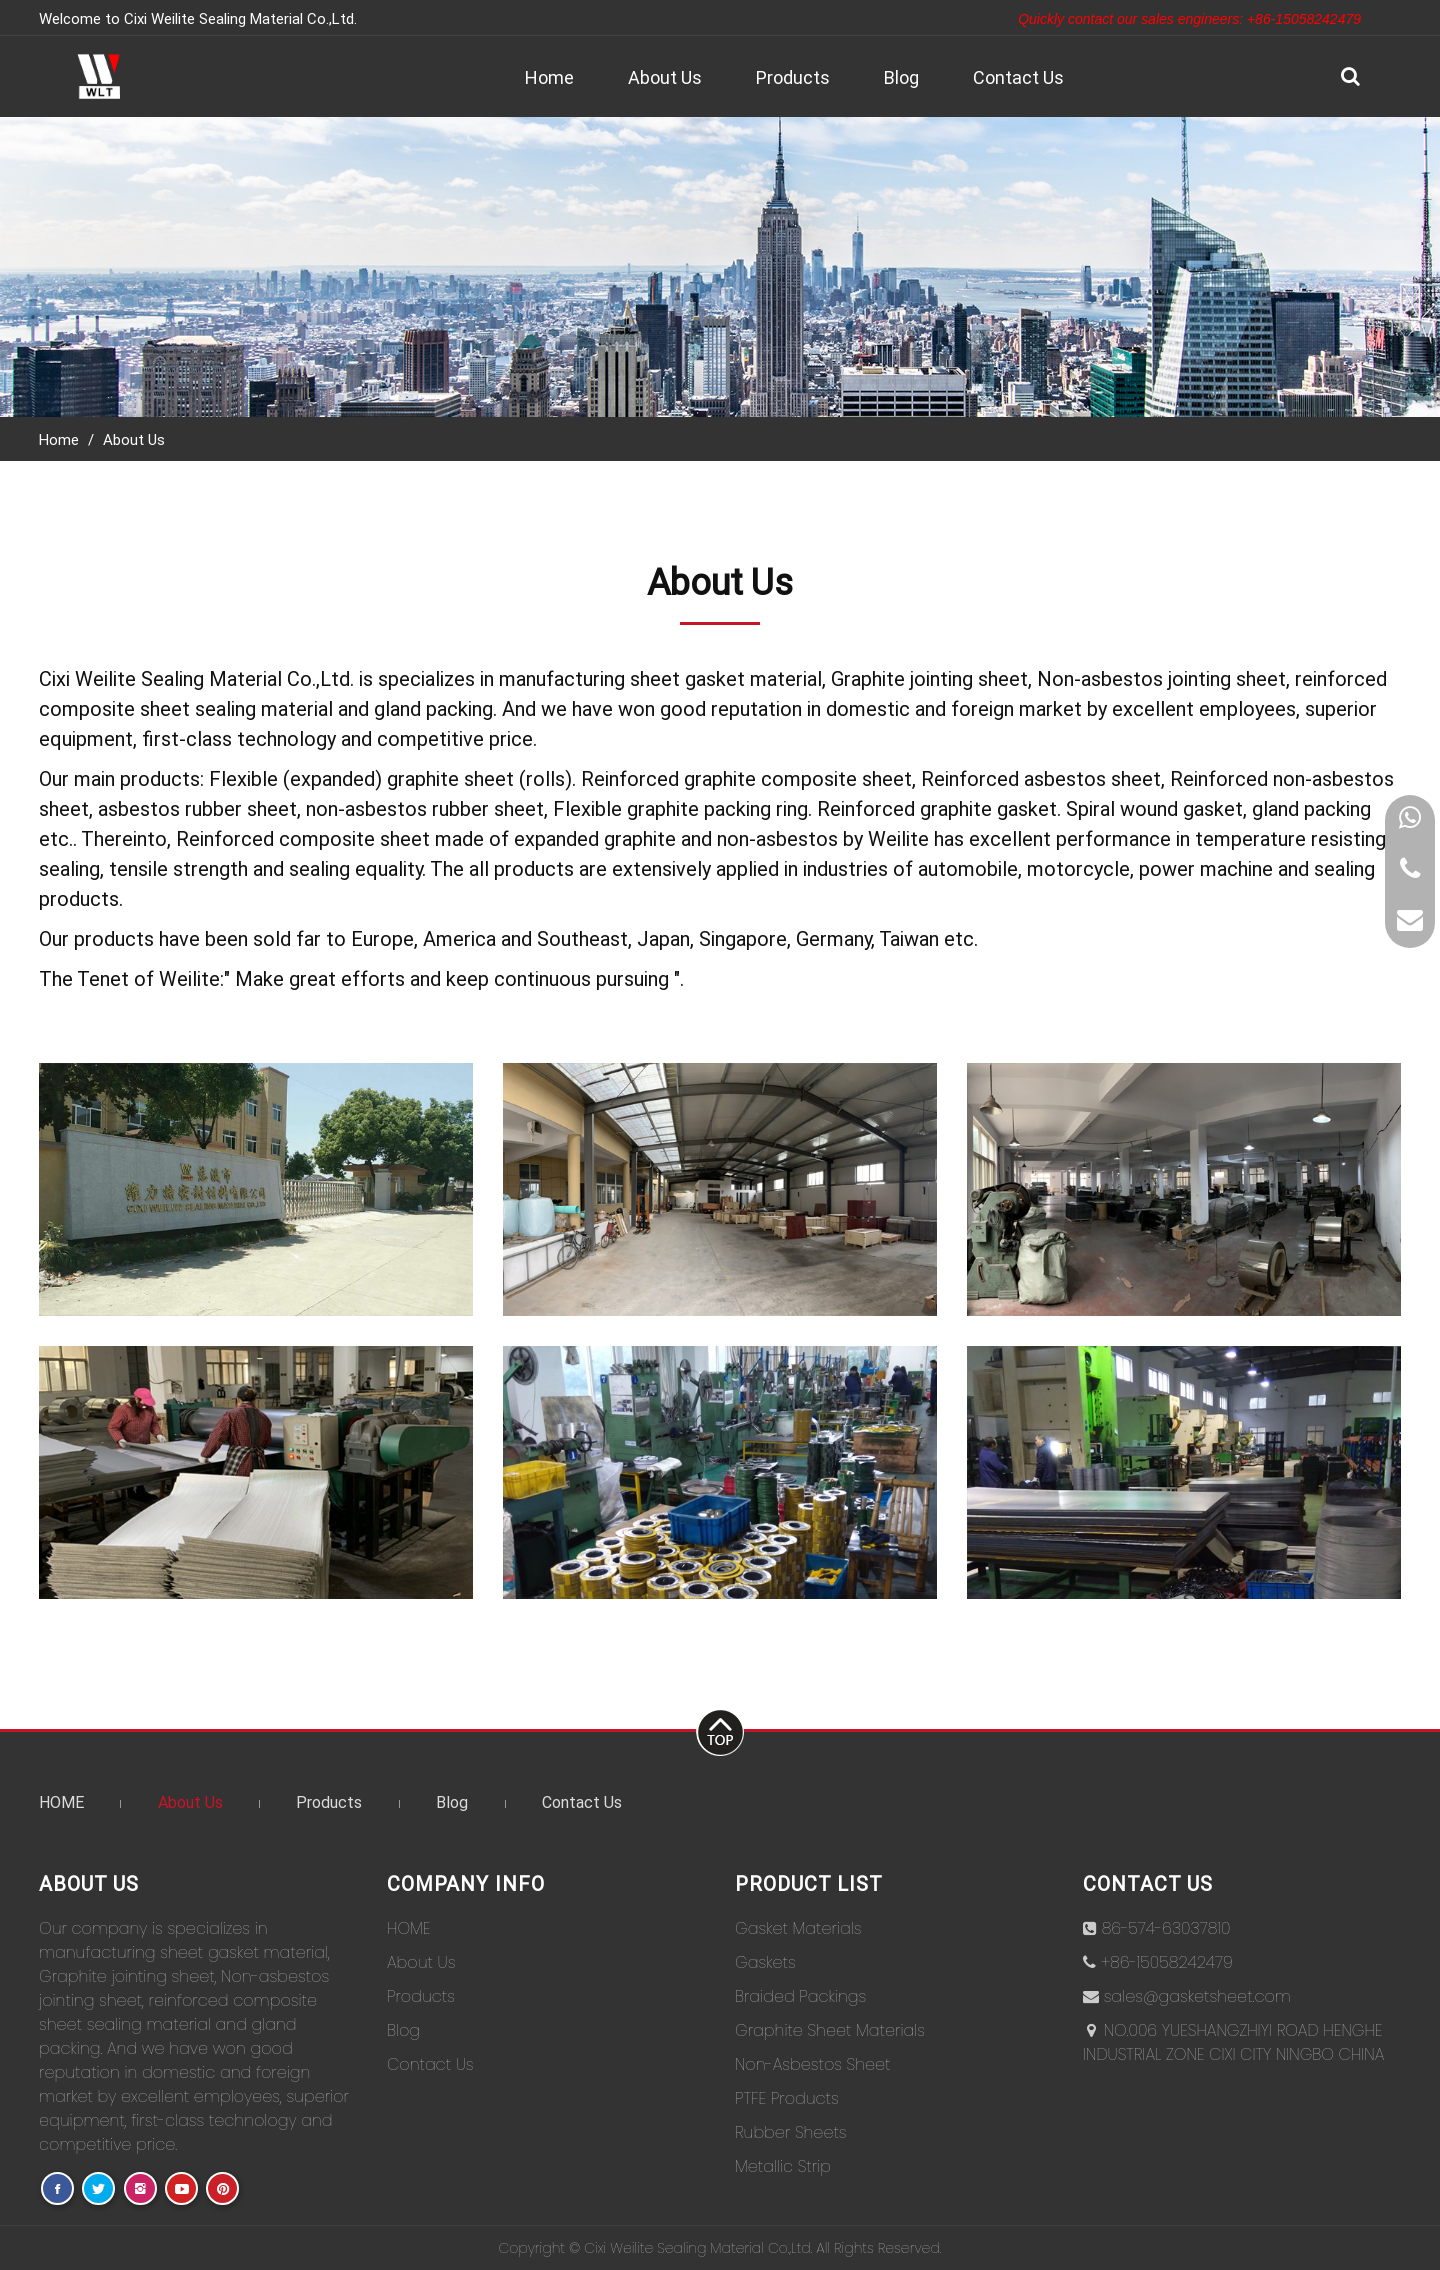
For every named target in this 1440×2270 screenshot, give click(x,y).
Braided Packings (800, 1996)
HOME (61, 1801)
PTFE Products (787, 2098)
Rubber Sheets (791, 2132)
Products (793, 77)
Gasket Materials (798, 1928)
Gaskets (765, 1962)
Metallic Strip (783, 2166)
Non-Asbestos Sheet (813, 2064)
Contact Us (1018, 77)
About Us (665, 77)
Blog (901, 77)
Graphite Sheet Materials (830, 2030)
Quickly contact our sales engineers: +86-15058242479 (1189, 19)
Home (549, 77)
